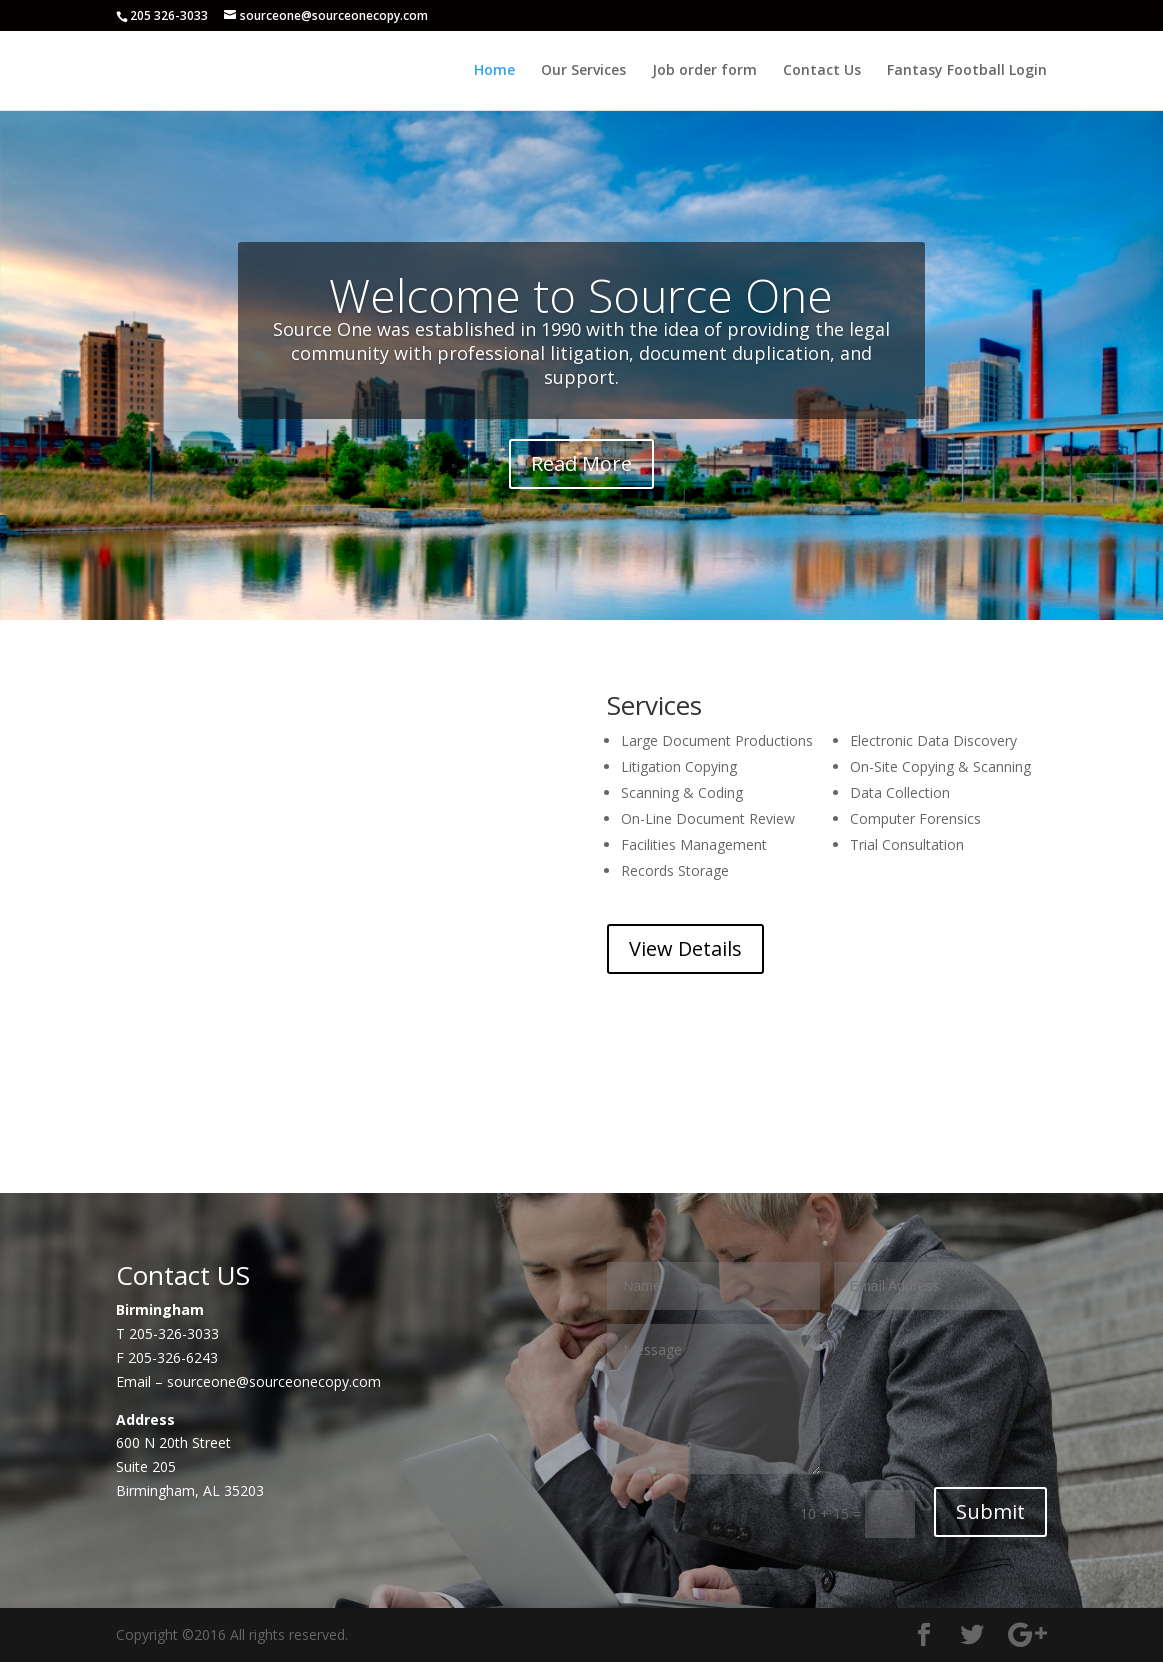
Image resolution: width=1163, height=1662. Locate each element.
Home (494, 71)
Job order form (704, 71)
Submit (990, 1511)
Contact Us (822, 71)
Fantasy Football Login (967, 71)
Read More (581, 463)
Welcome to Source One (581, 295)
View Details (685, 948)
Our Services (583, 71)
